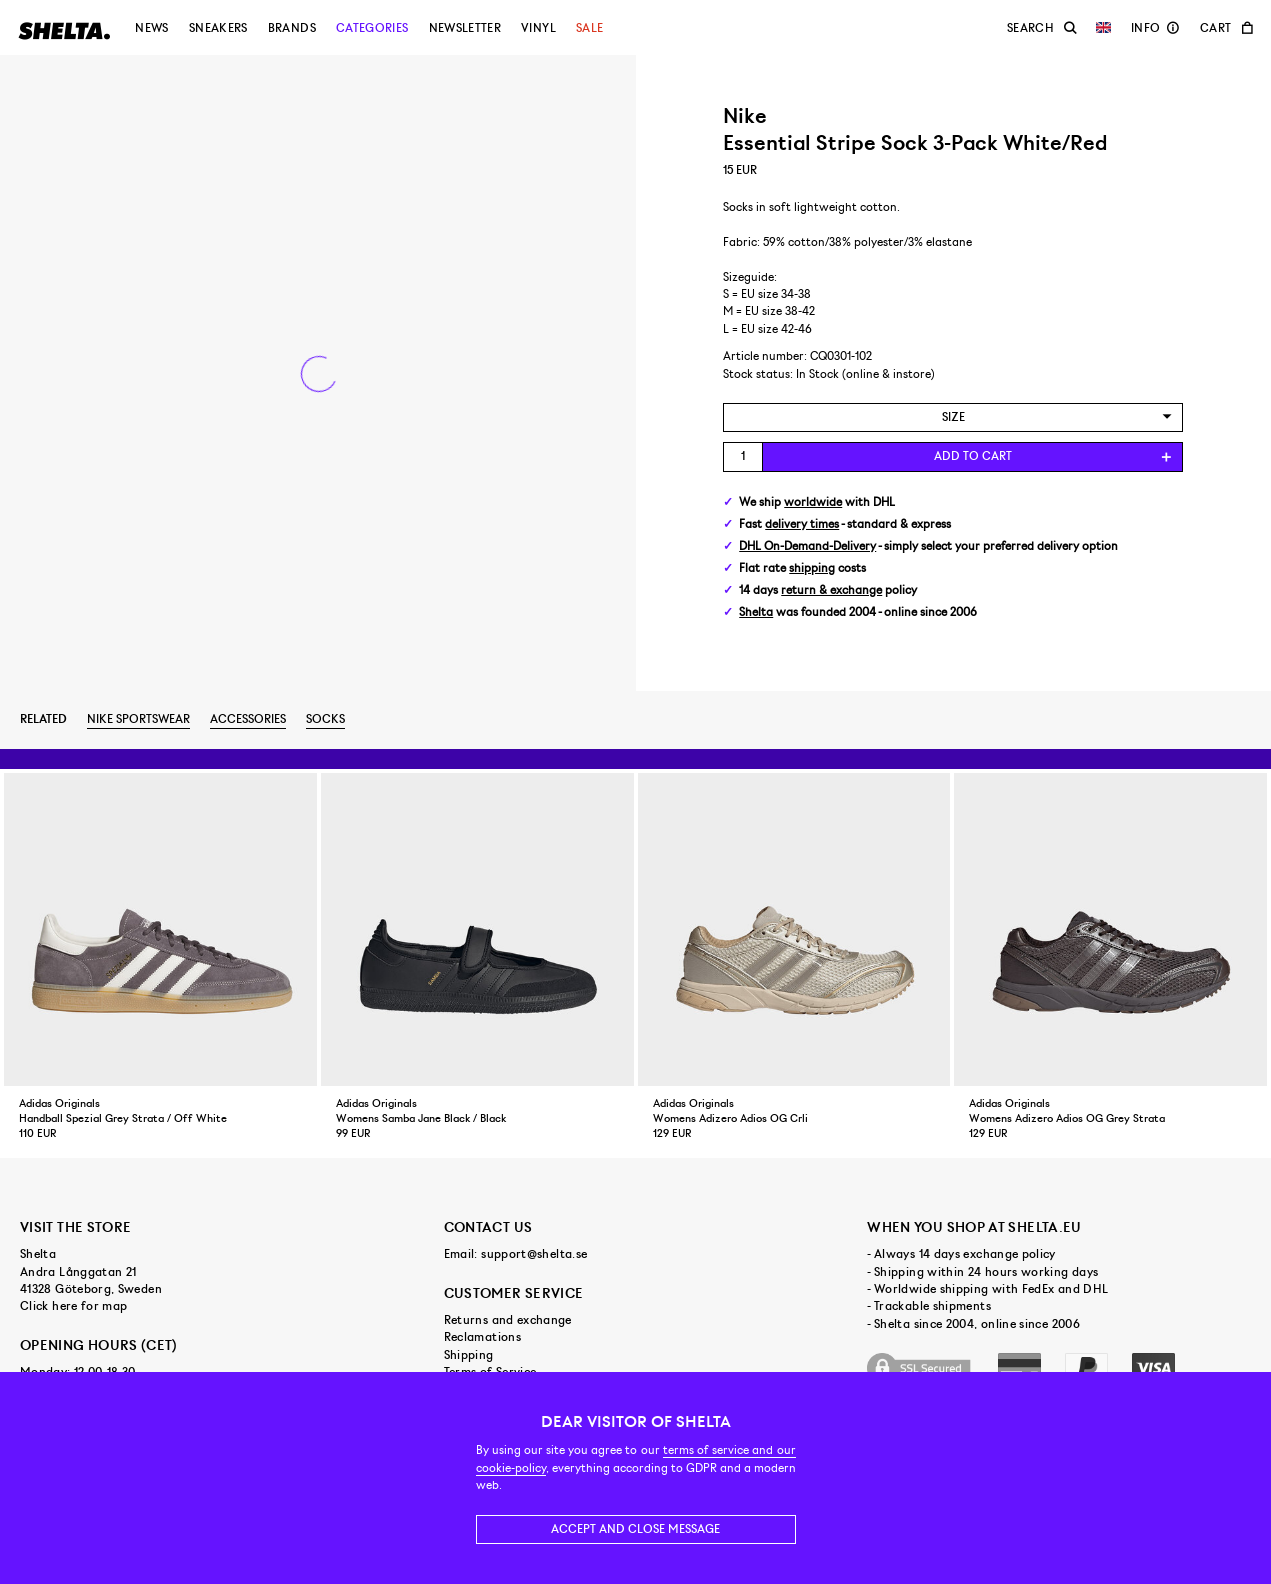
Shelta (756, 612)
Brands (292, 28)
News (151, 28)
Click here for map (73, 1306)
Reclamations (482, 1337)
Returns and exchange (508, 1320)
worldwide (813, 502)
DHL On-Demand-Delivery (807, 546)
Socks (325, 719)
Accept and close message (635, 1529)
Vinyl (538, 28)
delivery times (802, 524)
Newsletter (465, 28)
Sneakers (218, 28)
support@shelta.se (534, 1254)
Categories (372, 28)
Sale (589, 28)
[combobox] (953, 417)
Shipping (469, 1355)
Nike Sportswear (138, 719)
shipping (812, 568)
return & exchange (831, 590)
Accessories (248, 719)
